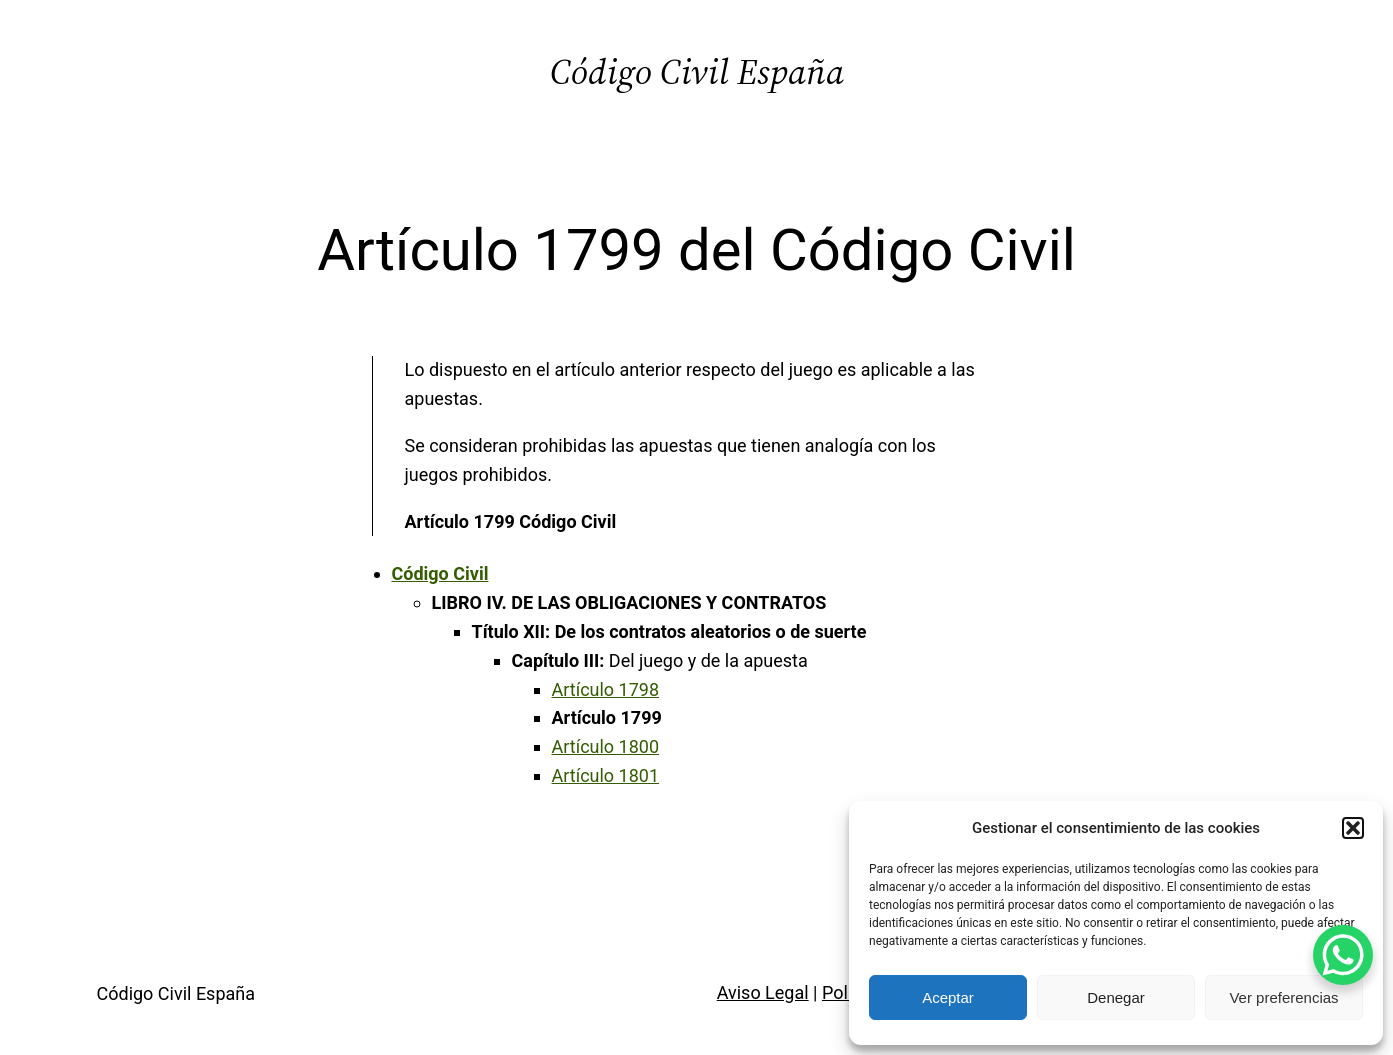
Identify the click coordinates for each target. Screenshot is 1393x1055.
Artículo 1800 (606, 746)
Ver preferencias (1283, 997)
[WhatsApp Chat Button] (1343, 955)
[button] (1353, 828)
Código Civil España (697, 71)
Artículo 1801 (606, 775)
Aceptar (948, 997)
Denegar (1116, 997)
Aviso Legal (763, 992)
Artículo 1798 (606, 689)
